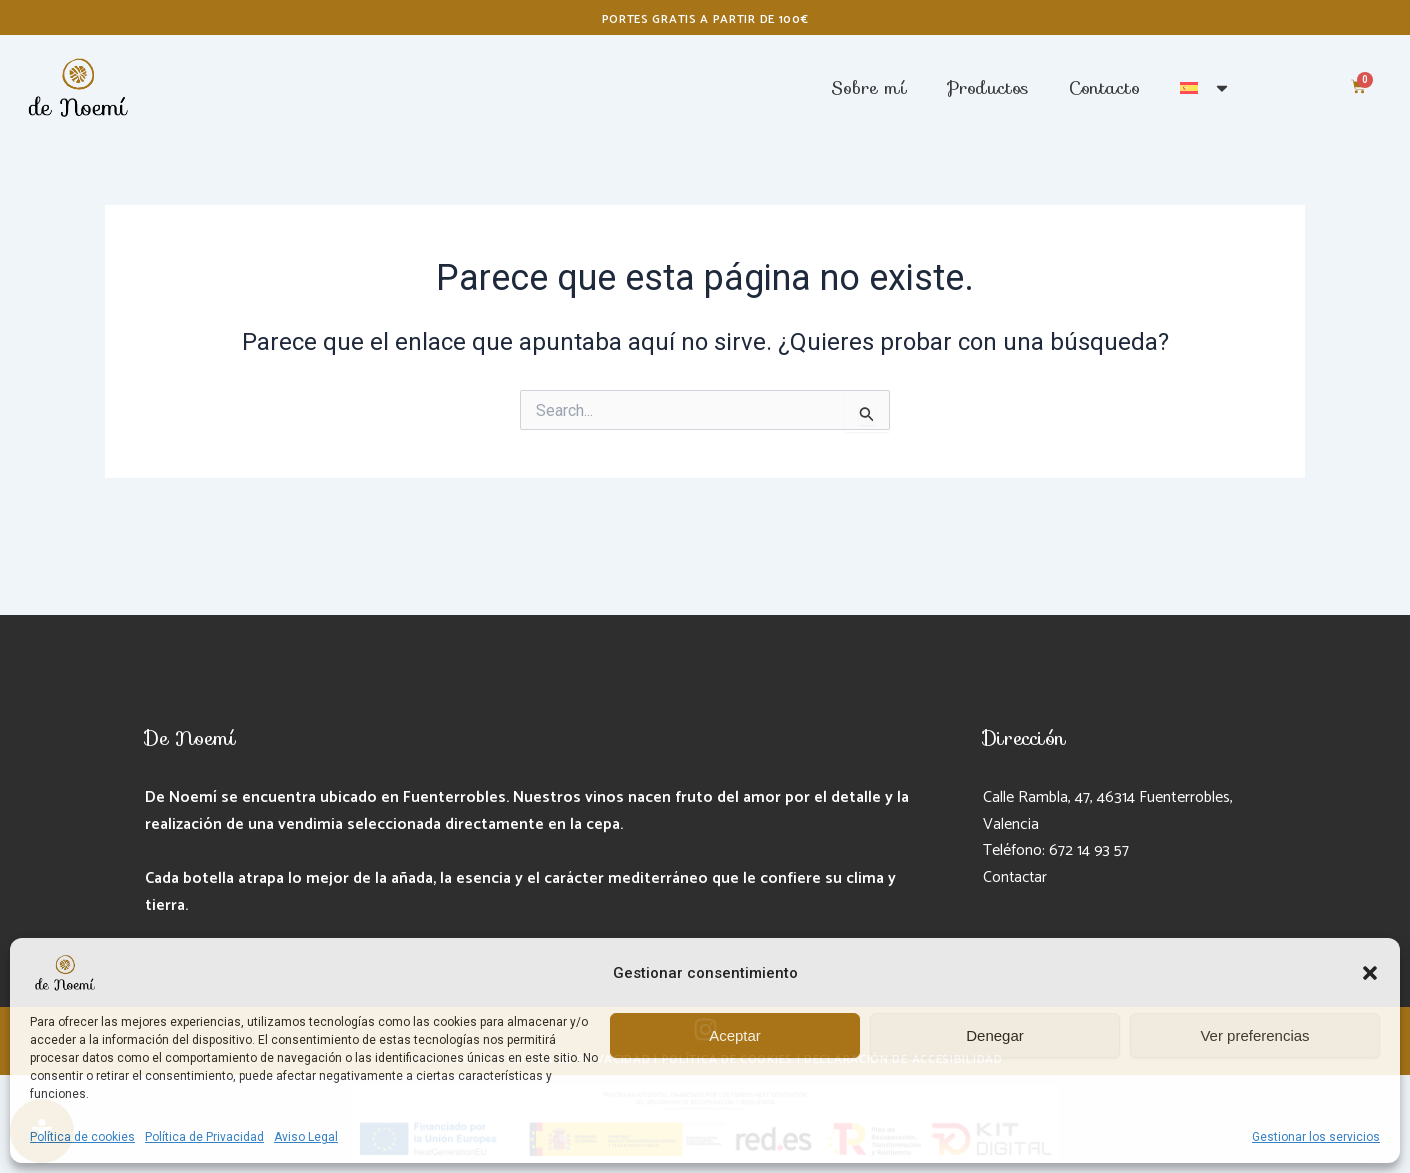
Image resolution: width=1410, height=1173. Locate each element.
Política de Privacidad (204, 1137)
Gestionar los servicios (1316, 1137)
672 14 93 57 (1089, 850)
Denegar (995, 1035)
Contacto (1104, 88)
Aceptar (735, 1035)
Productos (988, 88)
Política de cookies (82, 1137)
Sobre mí (869, 88)
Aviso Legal (306, 1137)
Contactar (1016, 877)
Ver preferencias (1254, 1035)
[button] (1370, 973)
